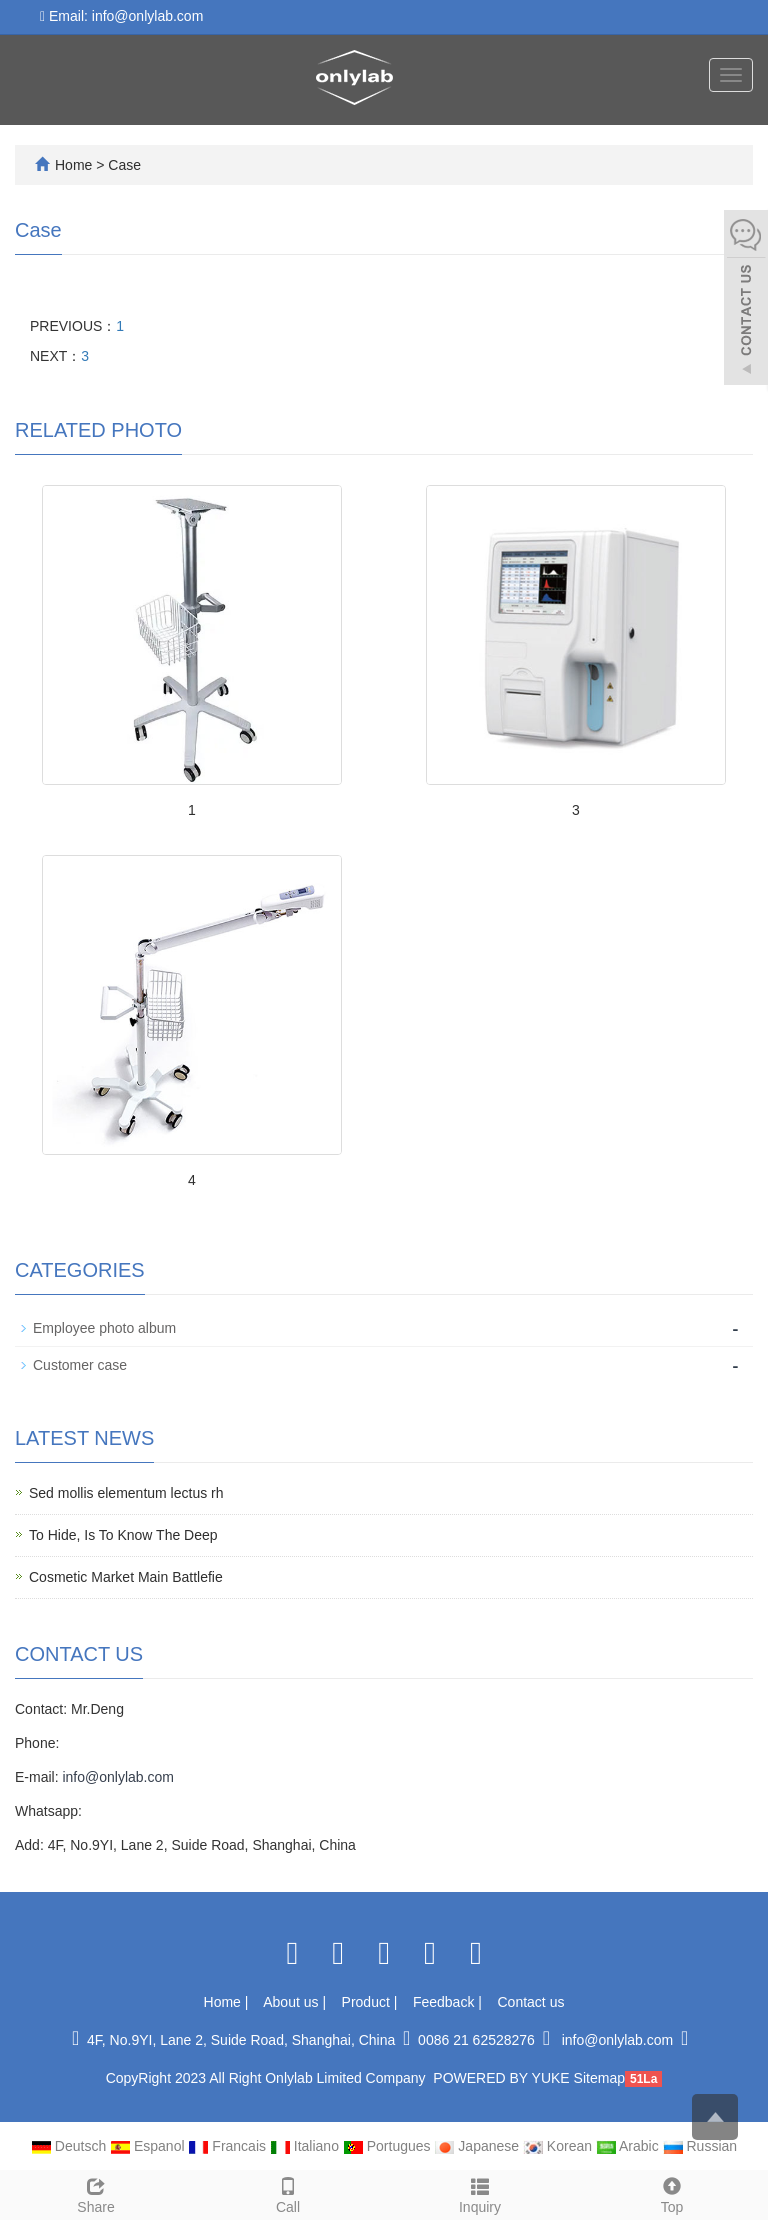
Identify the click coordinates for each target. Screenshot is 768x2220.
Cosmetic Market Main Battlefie (126, 1577)
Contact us (531, 2002)
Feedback (445, 2002)
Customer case (80, 1365)
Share (96, 2193)
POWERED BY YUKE (503, 2078)
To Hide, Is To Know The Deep (123, 1535)
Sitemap (599, 2078)
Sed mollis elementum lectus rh (126, 1493)
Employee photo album (104, 1328)
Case (124, 165)
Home (73, 165)
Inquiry (480, 2193)
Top (672, 2193)
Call (288, 2193)
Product (368, 2002)
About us (292, 2002)
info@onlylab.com (118, 1777)
